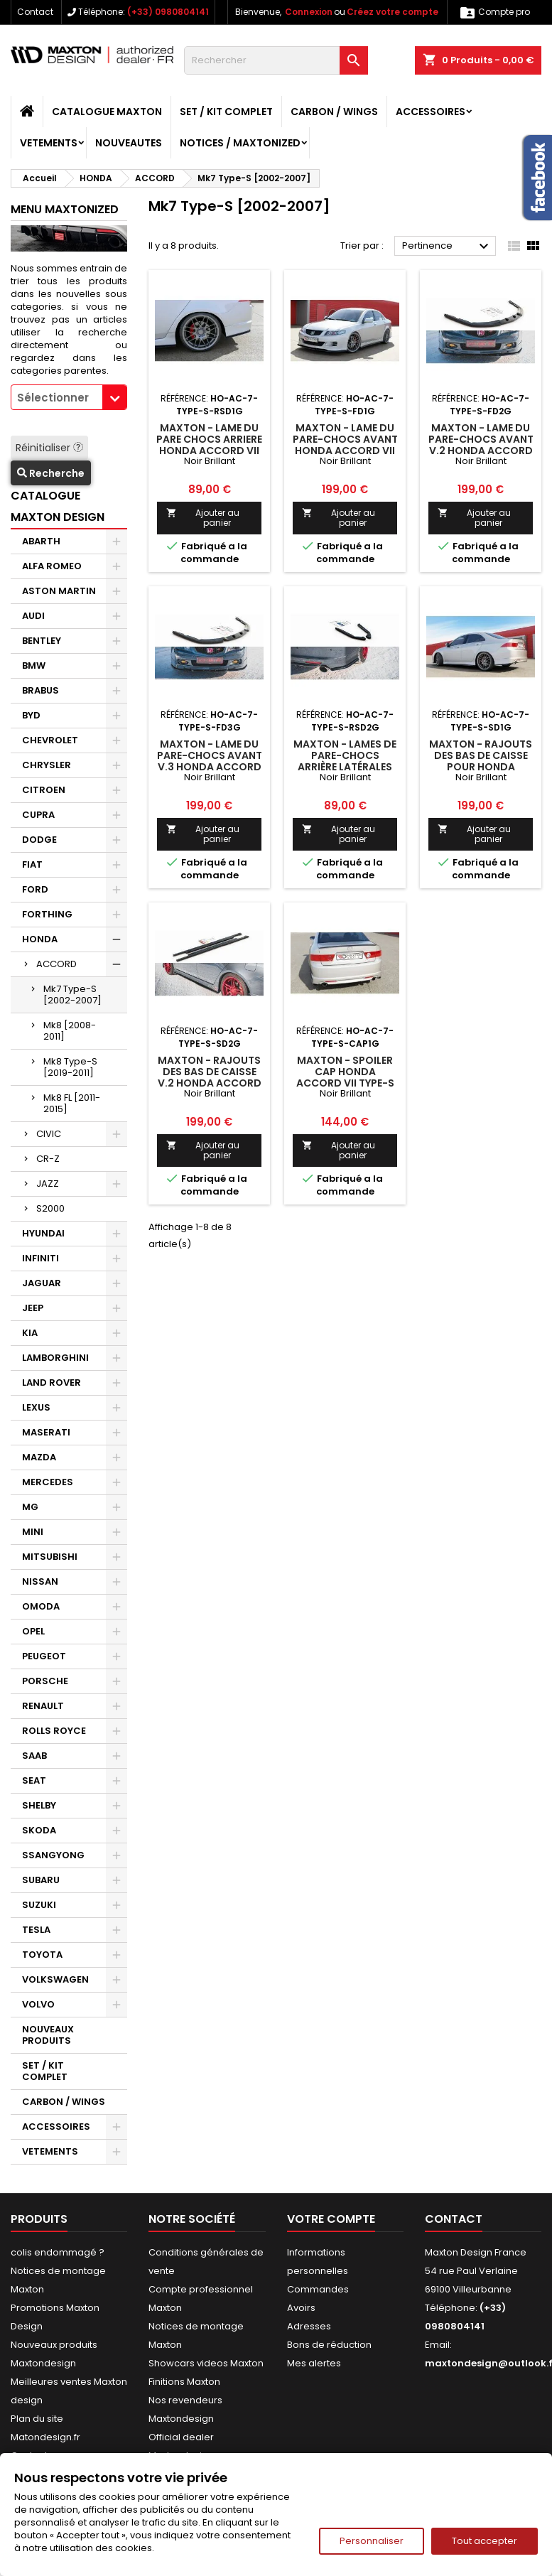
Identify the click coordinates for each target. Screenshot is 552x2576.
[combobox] (69, 397)
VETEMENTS (48, 143)
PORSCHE (45, 1681)
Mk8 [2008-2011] (69, 1030)
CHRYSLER (46, 765)
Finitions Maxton (184, 2381)
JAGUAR (41, 1283)
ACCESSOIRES (430, 111)
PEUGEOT (44, 1656)
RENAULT (43, 1706)
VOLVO (38, 2004)
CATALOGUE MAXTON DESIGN (57, 506)
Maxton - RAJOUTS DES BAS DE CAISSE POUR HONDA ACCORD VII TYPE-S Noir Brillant (480, 767)
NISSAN (40, 1581)
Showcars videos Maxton (206, 2363)
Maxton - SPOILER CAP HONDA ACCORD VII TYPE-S (345, 1071)
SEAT (34, 1780)
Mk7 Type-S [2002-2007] (72, 994)
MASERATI (46, 1432)
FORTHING (47, 914)
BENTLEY (41, 640)
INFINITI (40, 1258)
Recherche (51, 473)
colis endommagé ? (57, 2252)
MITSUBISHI (49, 1556)
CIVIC (48, 1134)
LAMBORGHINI (55, 1357)
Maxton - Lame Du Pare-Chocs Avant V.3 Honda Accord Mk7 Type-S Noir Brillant (209, 767)
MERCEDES (47, 1482)
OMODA (41, 1606)
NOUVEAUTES (128, 143)
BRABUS (40, 690)
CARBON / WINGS (334, 111)
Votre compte (331, 2219)
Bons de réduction (329, 2344)
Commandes (318, 2289)
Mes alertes (314, 2363)
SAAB (34, 1755)
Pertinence (447, 246)
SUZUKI (39, 1905)
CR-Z (48, 1158)
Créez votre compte (392, 12)
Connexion (308, 12)
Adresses (309, 2326)
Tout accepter (484, 2541)
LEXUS (36, 1407)
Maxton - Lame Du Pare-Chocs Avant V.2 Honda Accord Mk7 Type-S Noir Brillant (481, 450)
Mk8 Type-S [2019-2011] (70, 1067)
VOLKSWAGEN (55, 1979)
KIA (30, 1333)
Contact (35, 12)
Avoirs (301, 2307)
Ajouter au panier (202, 518)
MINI (32, 1531)
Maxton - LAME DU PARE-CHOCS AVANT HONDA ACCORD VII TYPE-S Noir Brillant (345, 450)
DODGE (39, 839)
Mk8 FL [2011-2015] (71, 1103)
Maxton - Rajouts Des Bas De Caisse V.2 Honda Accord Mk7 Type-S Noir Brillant (209, 1083)
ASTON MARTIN (59, 591)
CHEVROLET (50, 740)
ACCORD (56, 964)
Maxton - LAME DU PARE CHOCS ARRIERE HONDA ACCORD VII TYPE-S (209, 445)
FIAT (32, 864)
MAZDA (39, 1457)
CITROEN (43, 790)
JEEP (32, 1308)
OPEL (33, 1631)
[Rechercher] (276, 60)
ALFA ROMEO (52, 566)
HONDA (40, 939)
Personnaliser (372, 2541)
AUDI (33, 616)
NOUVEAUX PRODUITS (48, 2034)
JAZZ (47, 1183)
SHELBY (39, 1805)
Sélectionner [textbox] (53, 397)
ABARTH (41, 541)
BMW (33, 665)
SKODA (39, 1830)
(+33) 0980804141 (168, 12)
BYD (31, 715)
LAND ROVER (51, 1382)
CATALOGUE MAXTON (107, 111)
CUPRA (38, 814)
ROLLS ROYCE (54, 1730)
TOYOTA (42, 1954)
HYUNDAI (43, 1233)
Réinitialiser (49, 448)
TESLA (36, 1929)
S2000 (50, 1208)
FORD (35, 889)
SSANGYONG (53, 1855)
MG (30, 1507)
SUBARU (41, 1880)
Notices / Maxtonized (240, 143)
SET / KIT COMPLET (226, 111)
